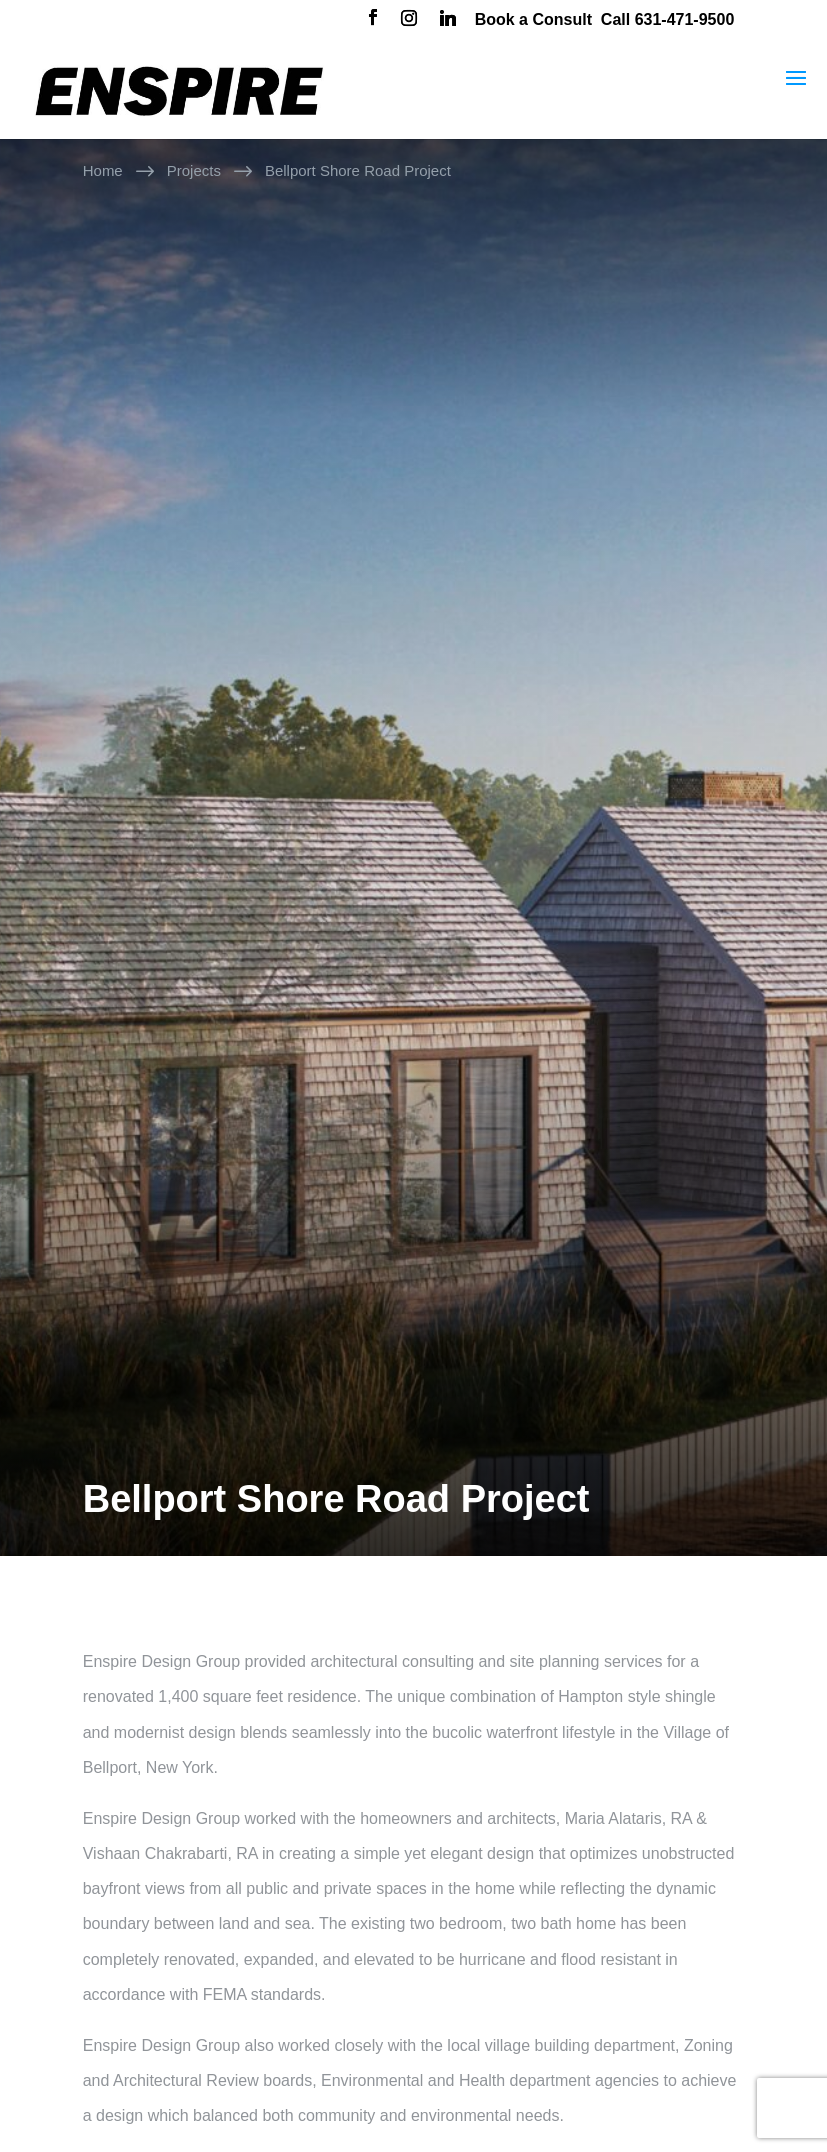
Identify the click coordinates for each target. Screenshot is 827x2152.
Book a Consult (533, 19)
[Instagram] (409, 20)
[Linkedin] (448, 20)
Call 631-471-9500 (667, 19)
